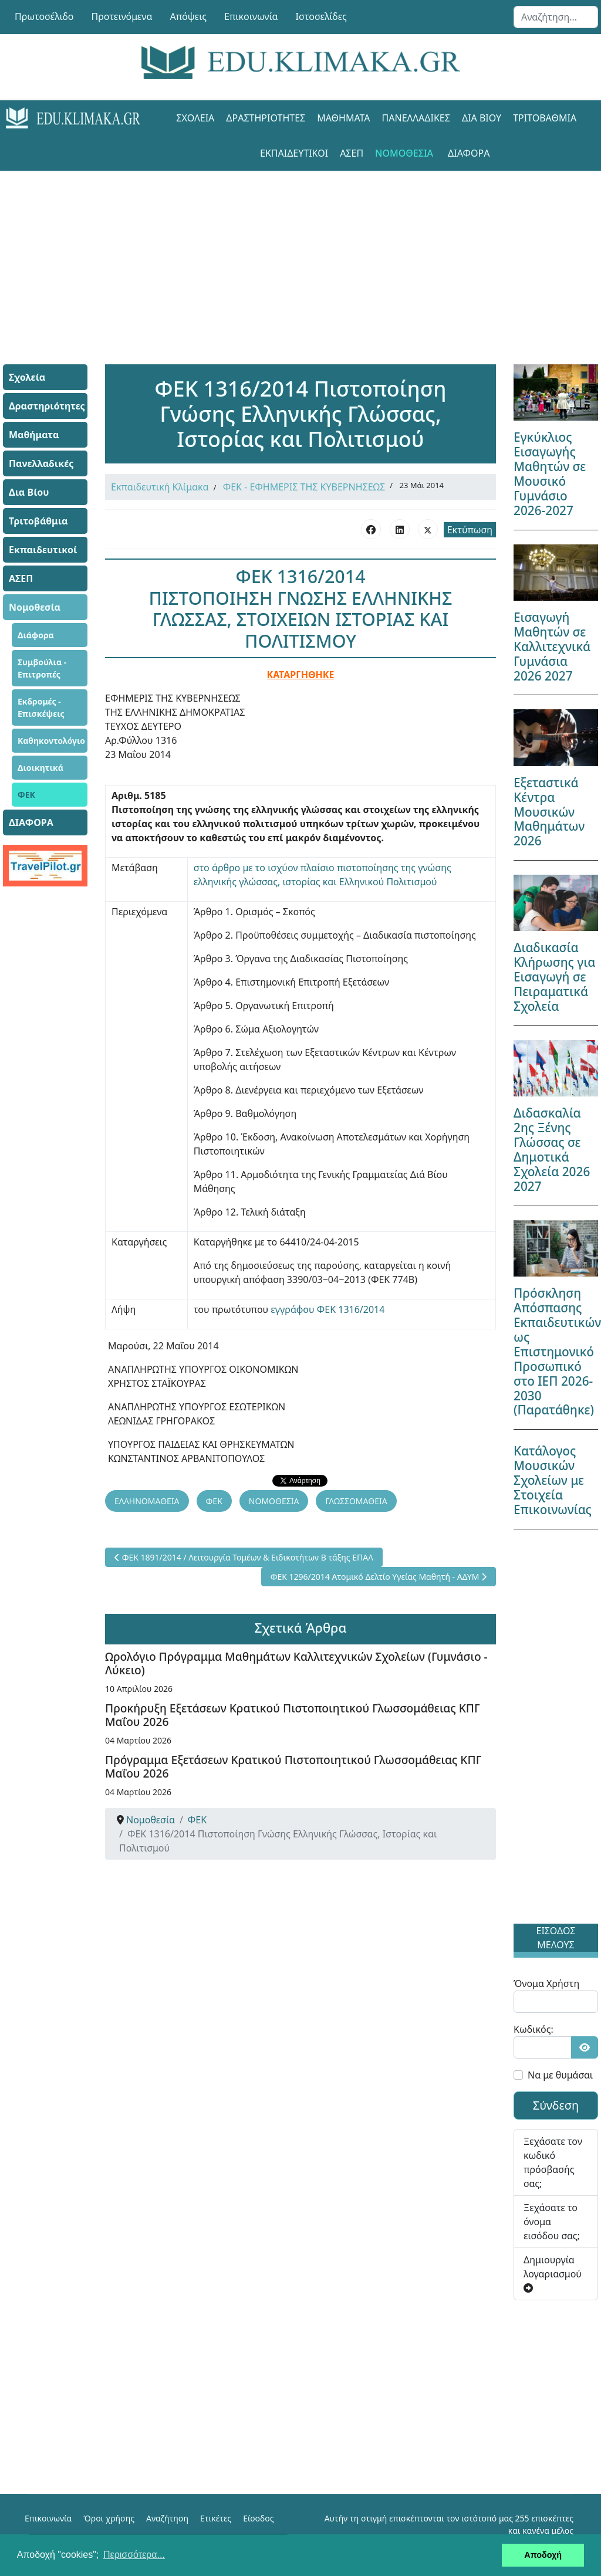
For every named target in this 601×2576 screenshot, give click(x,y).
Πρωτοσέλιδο (44, 16)
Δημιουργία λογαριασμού (553, 2273)
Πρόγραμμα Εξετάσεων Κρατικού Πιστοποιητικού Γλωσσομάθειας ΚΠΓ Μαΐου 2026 (293, 1766)
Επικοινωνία (251, 16)
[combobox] (556, 17)
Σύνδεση (556, 2105)
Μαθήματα (343, 117)
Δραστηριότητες (265, 117)
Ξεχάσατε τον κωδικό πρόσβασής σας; (553, 2162)
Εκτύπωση (469, 529)
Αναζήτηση (167, 2518)
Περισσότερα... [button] (134, 2555)
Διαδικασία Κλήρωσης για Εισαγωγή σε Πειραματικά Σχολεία (554, 976)
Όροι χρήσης (108, 2518)
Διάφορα (36, 635)
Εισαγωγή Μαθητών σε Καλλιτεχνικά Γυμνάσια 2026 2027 (552, 646)
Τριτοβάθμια (544, 117)
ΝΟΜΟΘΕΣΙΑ (274, 1501)
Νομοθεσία (404, 153)
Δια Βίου (481, 117)
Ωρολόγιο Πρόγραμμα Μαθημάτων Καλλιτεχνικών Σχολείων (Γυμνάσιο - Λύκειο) (296, 1663)
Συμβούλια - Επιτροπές (42, 668)
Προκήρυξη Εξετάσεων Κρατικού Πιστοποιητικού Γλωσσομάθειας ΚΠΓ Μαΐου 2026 (292, 1714)
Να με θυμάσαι (560, 2075)
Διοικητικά (40, 767)
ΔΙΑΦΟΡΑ (468, 153)
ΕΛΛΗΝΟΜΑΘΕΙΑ (147, 1501)
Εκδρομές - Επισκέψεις (41, 707)
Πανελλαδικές (416, 117)
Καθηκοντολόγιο (51, 740)
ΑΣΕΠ (351, 153)
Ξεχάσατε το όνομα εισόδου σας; (552, 2221)
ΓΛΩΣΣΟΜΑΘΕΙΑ (356, 1501)
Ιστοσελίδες (321, 16)
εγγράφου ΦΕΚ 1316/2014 (327, 1309)
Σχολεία (195, 117)
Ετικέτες (215, 2518)
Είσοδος (258, 2518)
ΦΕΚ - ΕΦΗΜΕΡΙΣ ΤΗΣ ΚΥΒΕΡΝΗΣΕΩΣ (304, 486)
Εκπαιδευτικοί (294, 153)
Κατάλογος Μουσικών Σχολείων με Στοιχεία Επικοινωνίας (553, 1480)
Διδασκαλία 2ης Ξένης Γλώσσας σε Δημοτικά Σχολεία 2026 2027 (552, 1149)
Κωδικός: (533, 2029)
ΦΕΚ (26, 794)
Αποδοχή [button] (543, 2555)
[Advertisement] (300, 253)
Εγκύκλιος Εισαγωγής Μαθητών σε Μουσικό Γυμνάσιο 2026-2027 (550, 474)
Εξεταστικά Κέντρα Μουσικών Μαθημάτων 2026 (549, 811)
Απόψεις (188, 16)
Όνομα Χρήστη (546, 1983)
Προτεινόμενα (122, 16)
